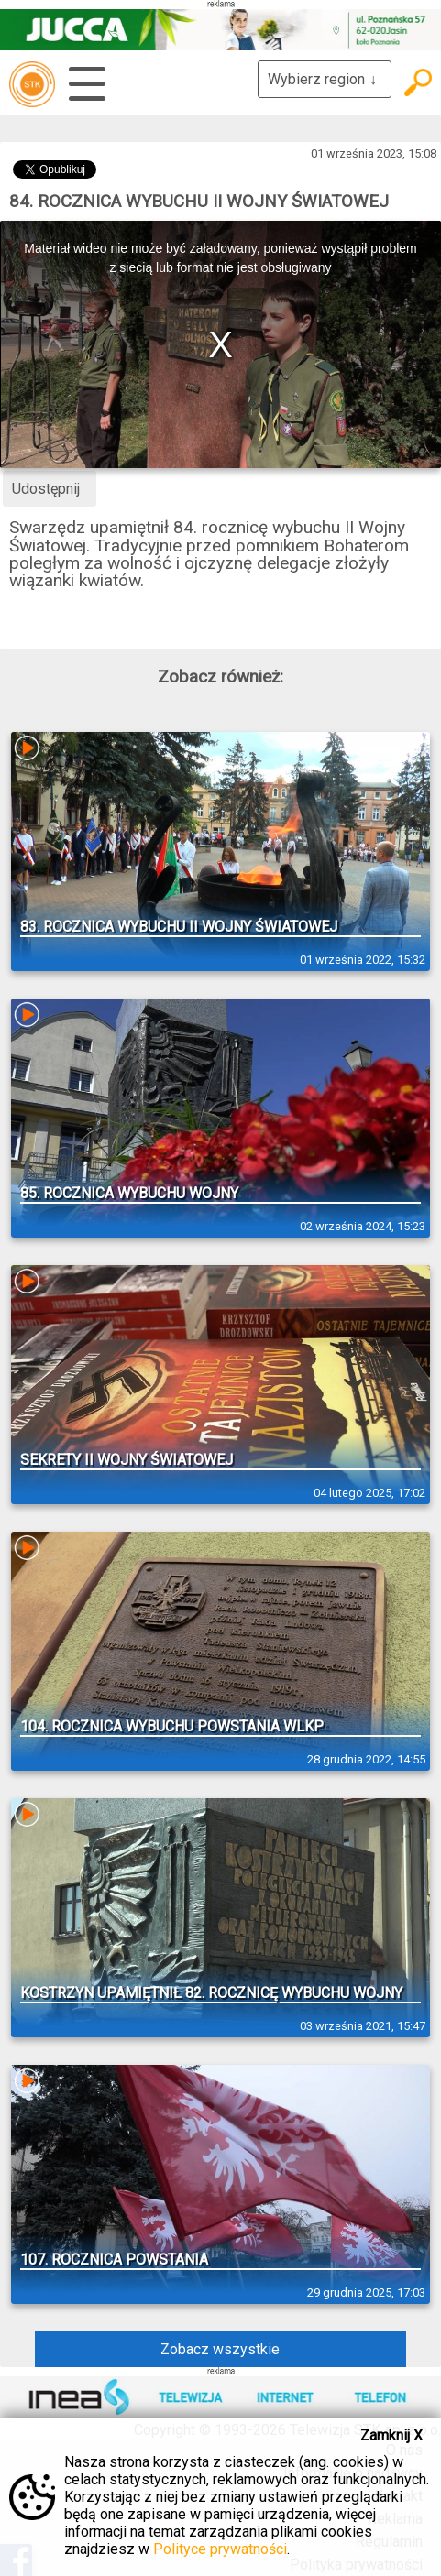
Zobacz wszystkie (220, 2349)
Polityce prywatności (220, 2549)
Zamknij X (391, 2435)
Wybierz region (324, 79)
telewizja (32, 84)
